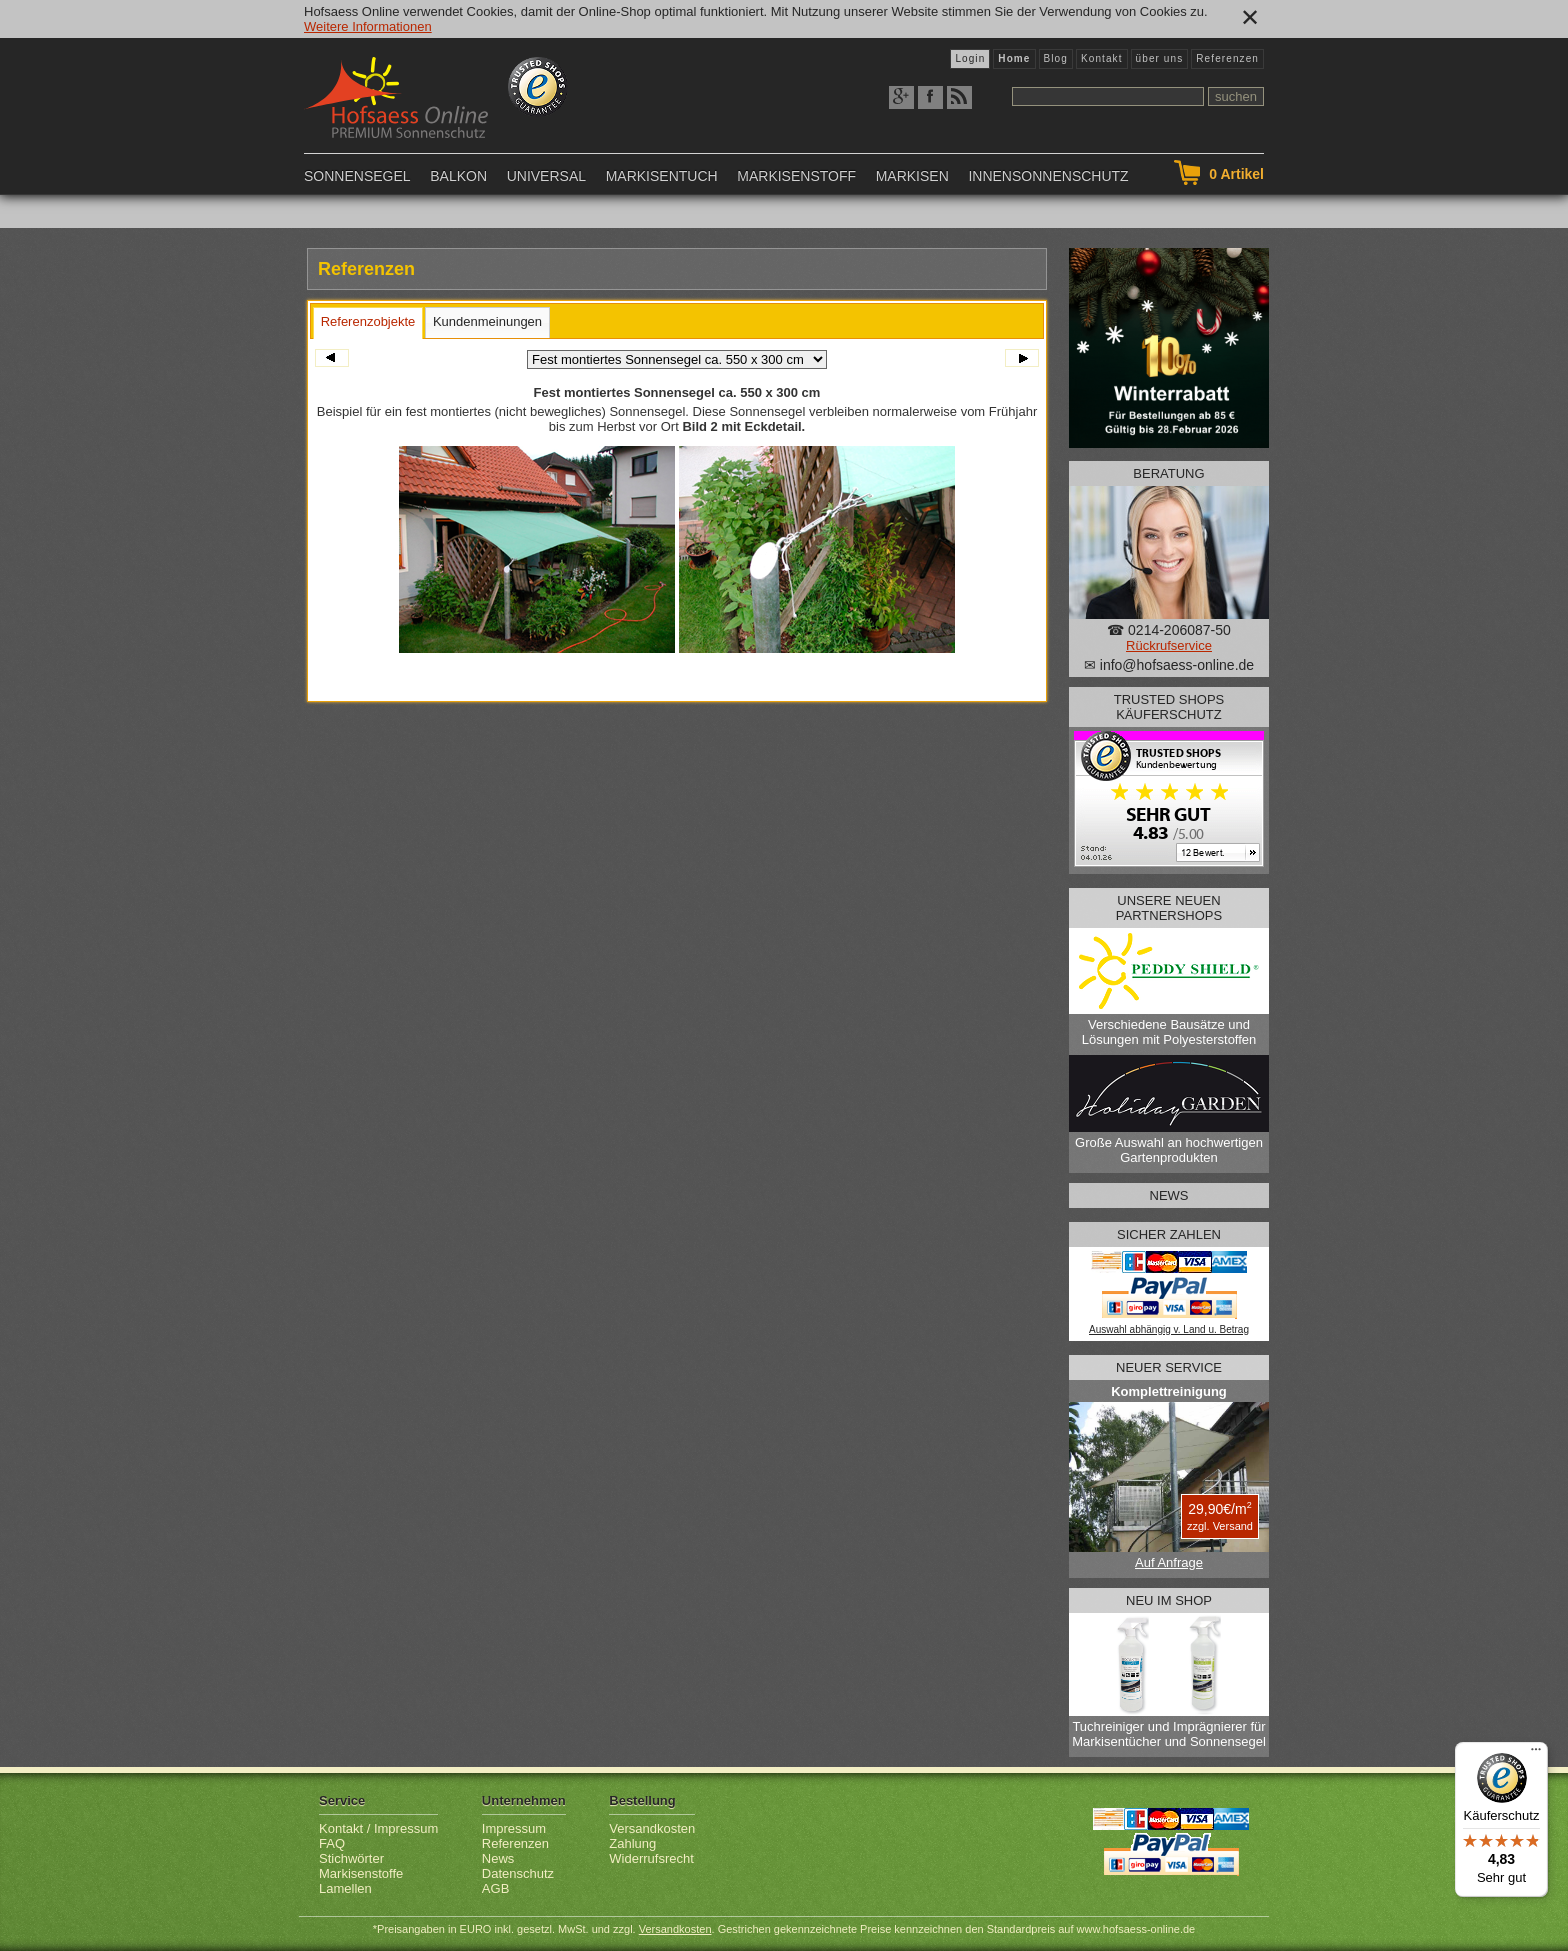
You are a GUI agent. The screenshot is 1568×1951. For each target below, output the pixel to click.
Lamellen (345, 1888)
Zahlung (632, 1843)
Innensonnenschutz (1048, 176)
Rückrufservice (1169, 645)
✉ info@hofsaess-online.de (1169, 665)
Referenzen (1227, 58)
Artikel (1236, 174)
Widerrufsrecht (651, 1858)
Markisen (912, 176)
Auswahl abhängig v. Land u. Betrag (1169, 1329)
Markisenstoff (796, 176)
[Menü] (1536, 1754)
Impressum (514, 1828)
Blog (1056, 58)
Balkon (458, 176)
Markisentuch (662, 176)
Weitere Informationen (368, 26)
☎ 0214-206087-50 (1169, 630)
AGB (495, 1888)
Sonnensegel (357, 176)
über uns (1160, 58)
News (498, 1858)
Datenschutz (518, 1873)
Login (970, 58)
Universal (546, 176)
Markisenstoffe (361, 1873)
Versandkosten (652, 1828)
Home (1014, 58)
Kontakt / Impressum (378, 1828)
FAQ (332, 1843)
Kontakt (1102, 58)
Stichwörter (351, 1858)
